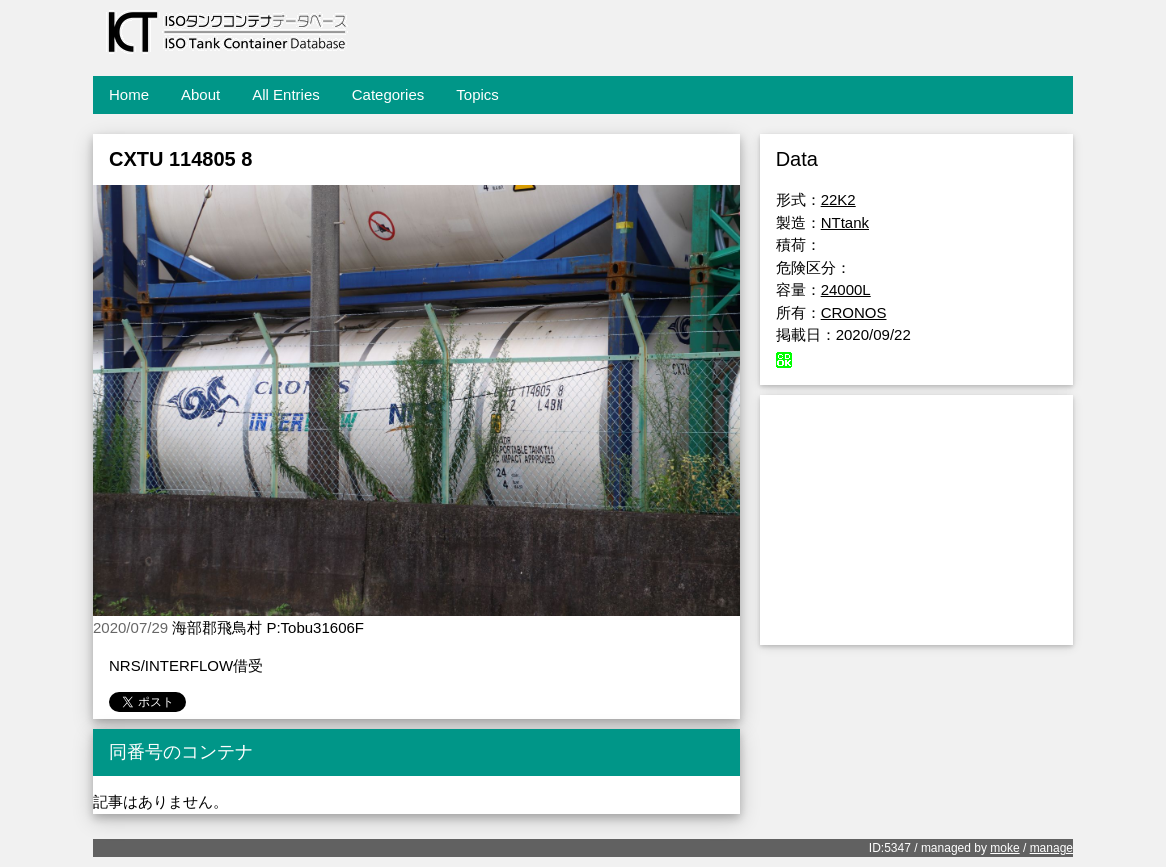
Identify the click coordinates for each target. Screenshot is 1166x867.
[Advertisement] (916, 520)
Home (129, 94)
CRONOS (854, 312)
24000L (846, 289)
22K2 (838, 199)
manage (1051, 848)
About (200, 94)
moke (1004, 848)
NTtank (845, 222)
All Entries (286, 94)
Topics (477, 94)
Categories (388, 94)
